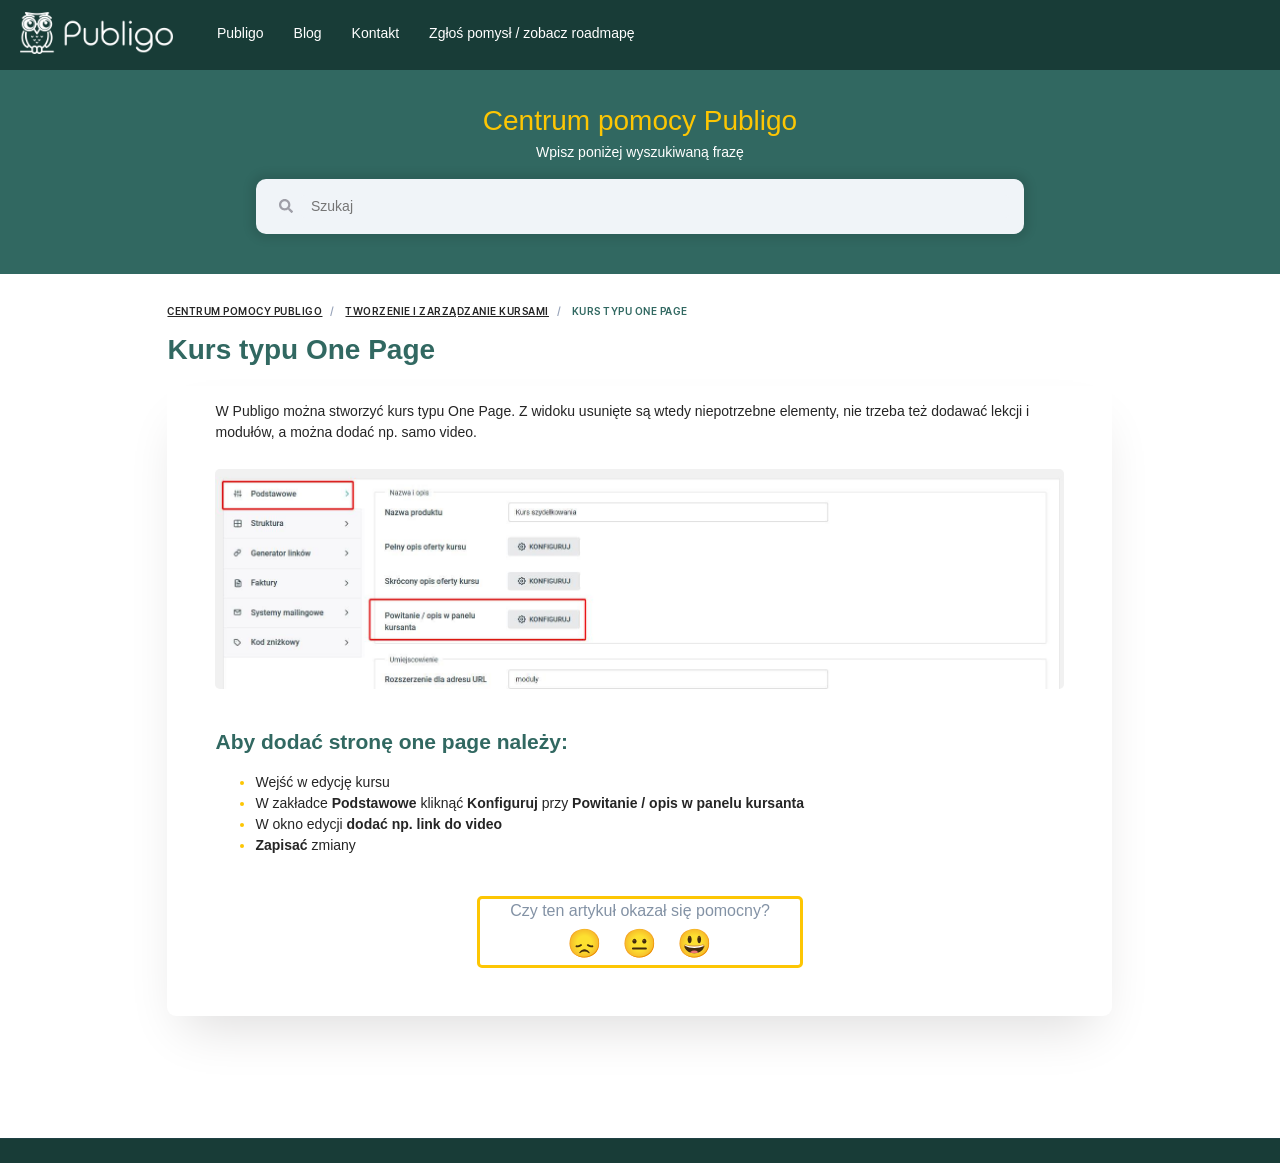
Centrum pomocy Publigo (640, 120)
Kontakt (375, 33)
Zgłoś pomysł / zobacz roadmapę (531, 33)
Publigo (240, 33)
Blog (308, 33)
